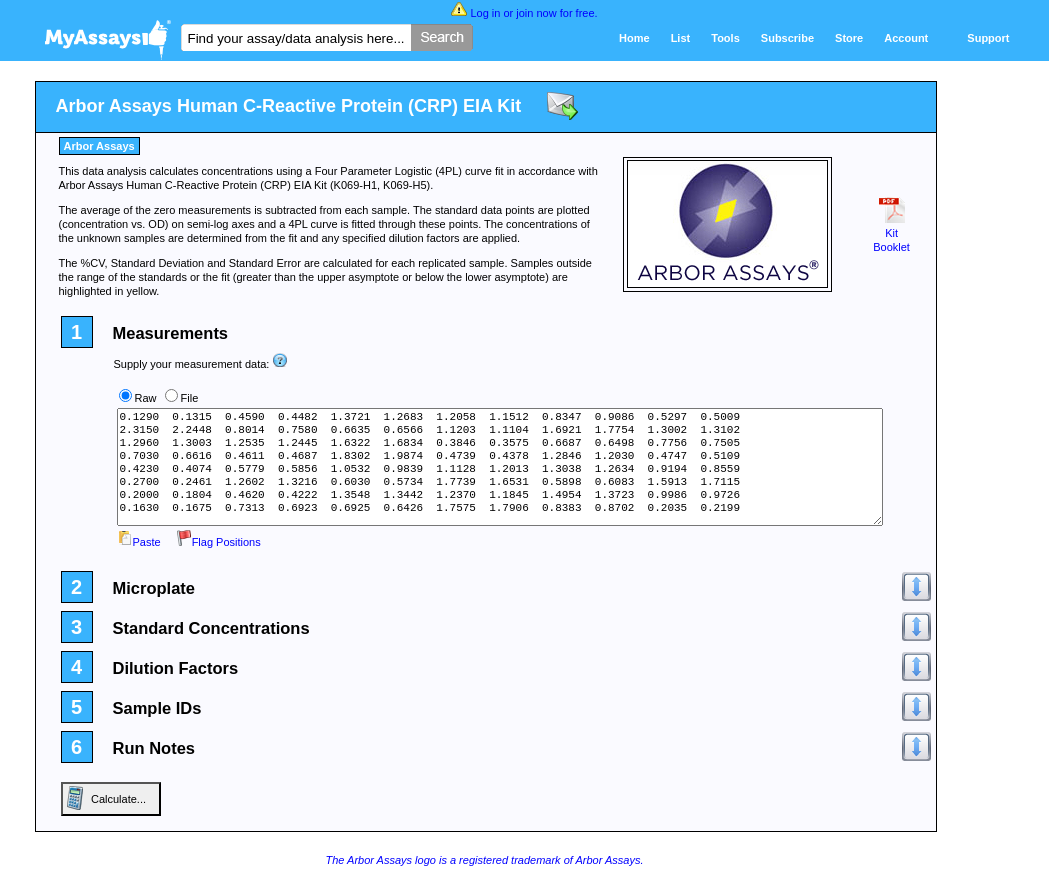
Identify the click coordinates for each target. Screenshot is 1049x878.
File (190, 398)
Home (634, 38)
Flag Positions (218, 542)
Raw (146, 398)
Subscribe (787, 38)
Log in (485, 13)
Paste (139, 542)
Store (849, 38)
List (681, 38)
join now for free (555, 13)
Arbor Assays (99, 146)
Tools (725, 38)
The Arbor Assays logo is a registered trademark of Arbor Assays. (484, 860)
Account (906, 38)
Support (988, 38)
